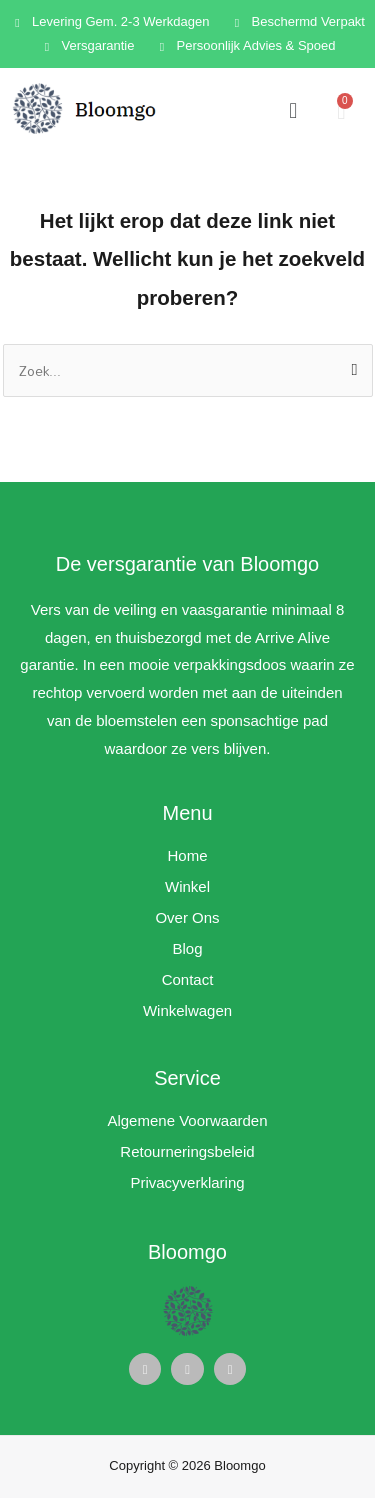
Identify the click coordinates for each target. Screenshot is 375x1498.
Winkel (187, 886)
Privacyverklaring (187, 1182)
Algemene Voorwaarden (187, 1120)
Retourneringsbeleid (187, 1151)
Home (187, 855)
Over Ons (187, 917)
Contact (188, 979)
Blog (187, 948)
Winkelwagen (187, 1010)
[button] (293, 110)
